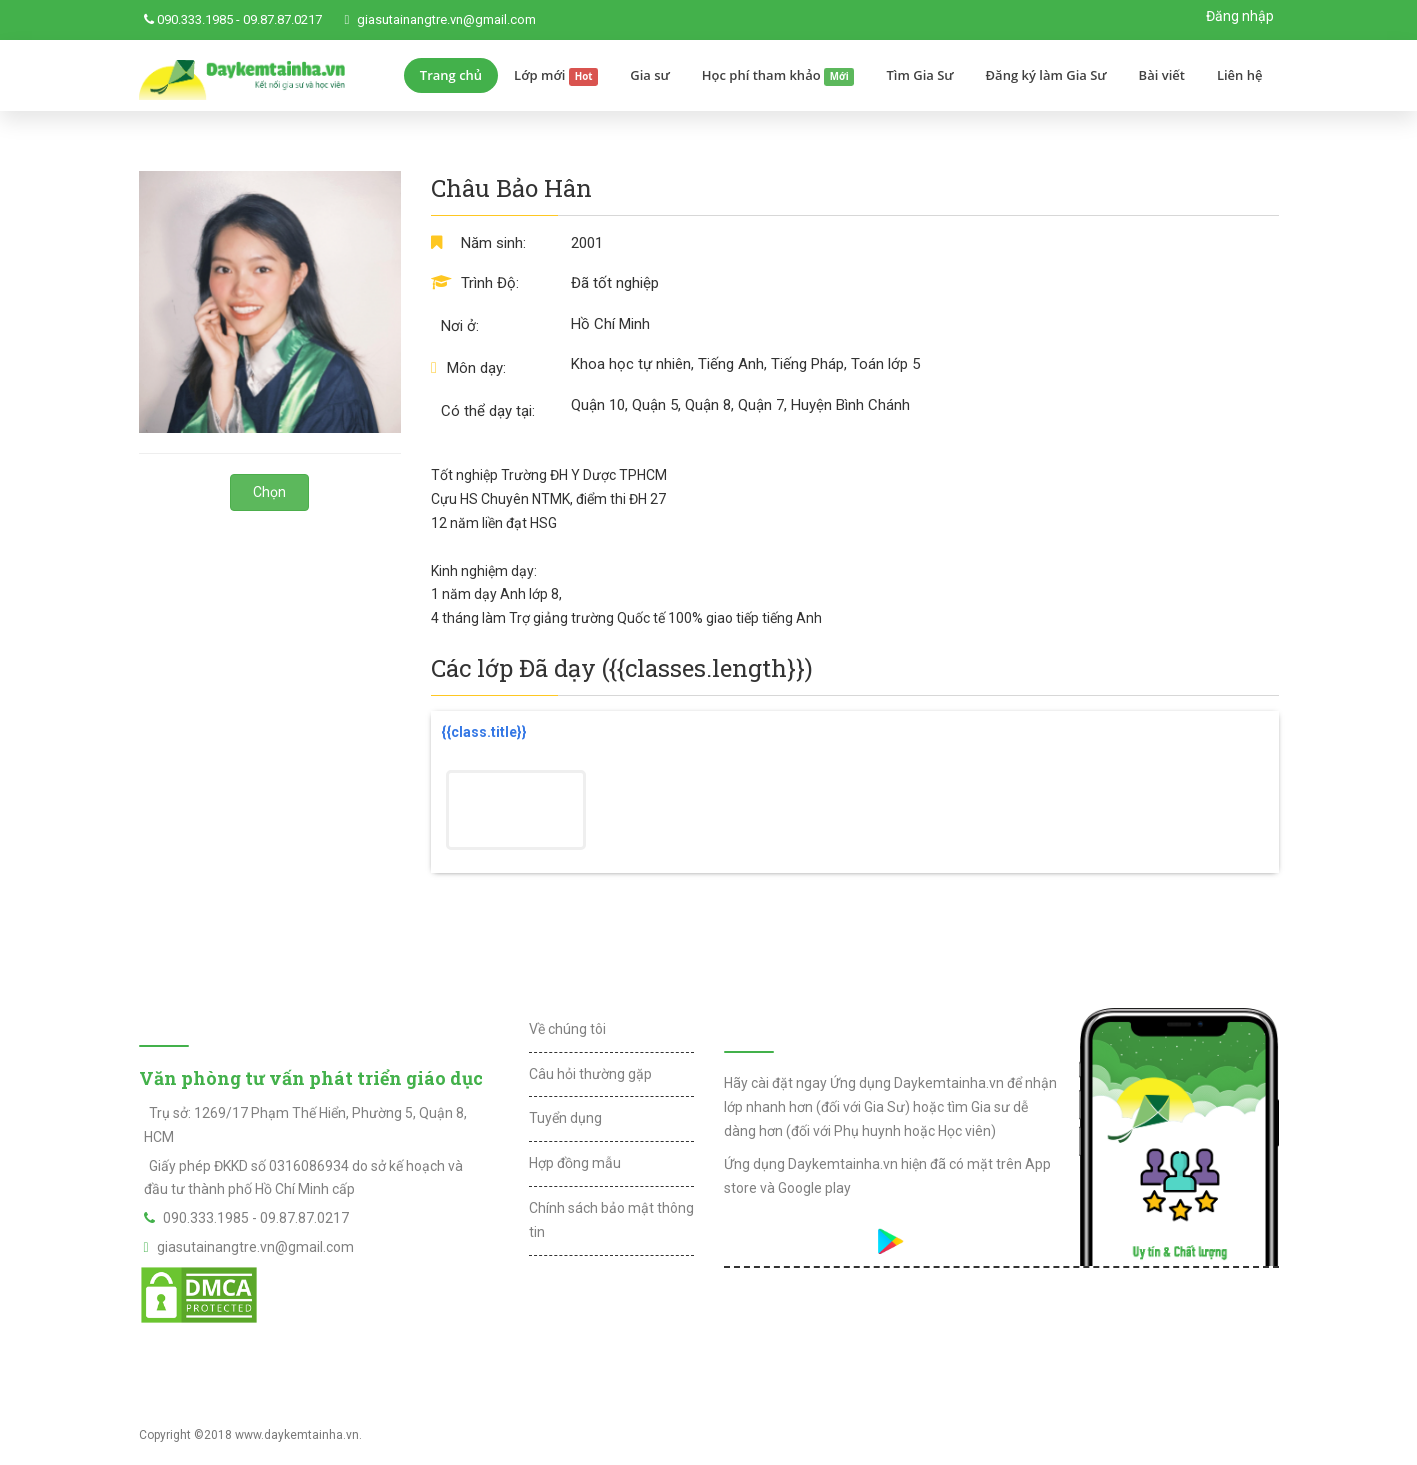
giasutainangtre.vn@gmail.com (446, 19)
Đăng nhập (1240, 16)
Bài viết (1162, 75)
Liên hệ (1240, 75)
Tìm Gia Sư (919, 75)
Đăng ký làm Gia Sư (1046, 75)
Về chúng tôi (567, 1029)
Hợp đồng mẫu (575, 1163)
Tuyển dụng (565, 1118)
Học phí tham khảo (778, 76)
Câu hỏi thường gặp (590, 1074)
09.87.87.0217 (282, 19)
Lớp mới (556, 76)
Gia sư (650, 75)
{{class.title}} (484, 732)
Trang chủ (451, 75)
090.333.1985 (195, 19)
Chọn (269, 492)
